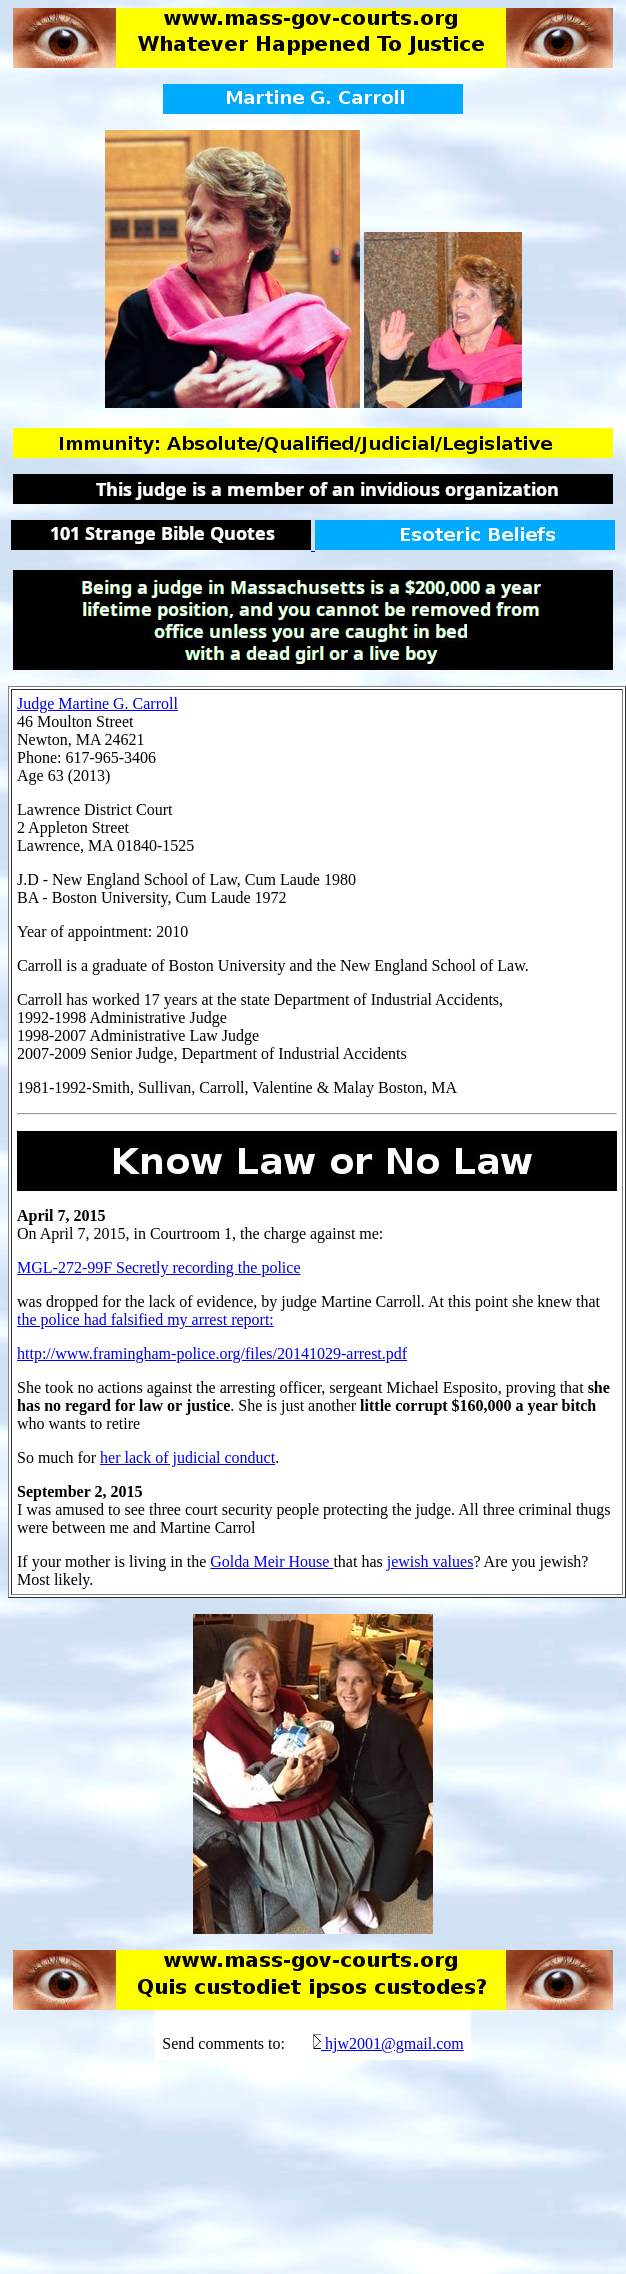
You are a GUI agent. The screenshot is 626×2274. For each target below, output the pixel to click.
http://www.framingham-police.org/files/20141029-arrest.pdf (212, 1353)
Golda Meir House (271, 1561)
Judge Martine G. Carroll (97, 703)
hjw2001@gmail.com (394, 2043)
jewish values (430, 1561)
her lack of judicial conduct (187, 1457)
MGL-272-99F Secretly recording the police (158, 1267)
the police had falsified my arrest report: (145, 1319)
